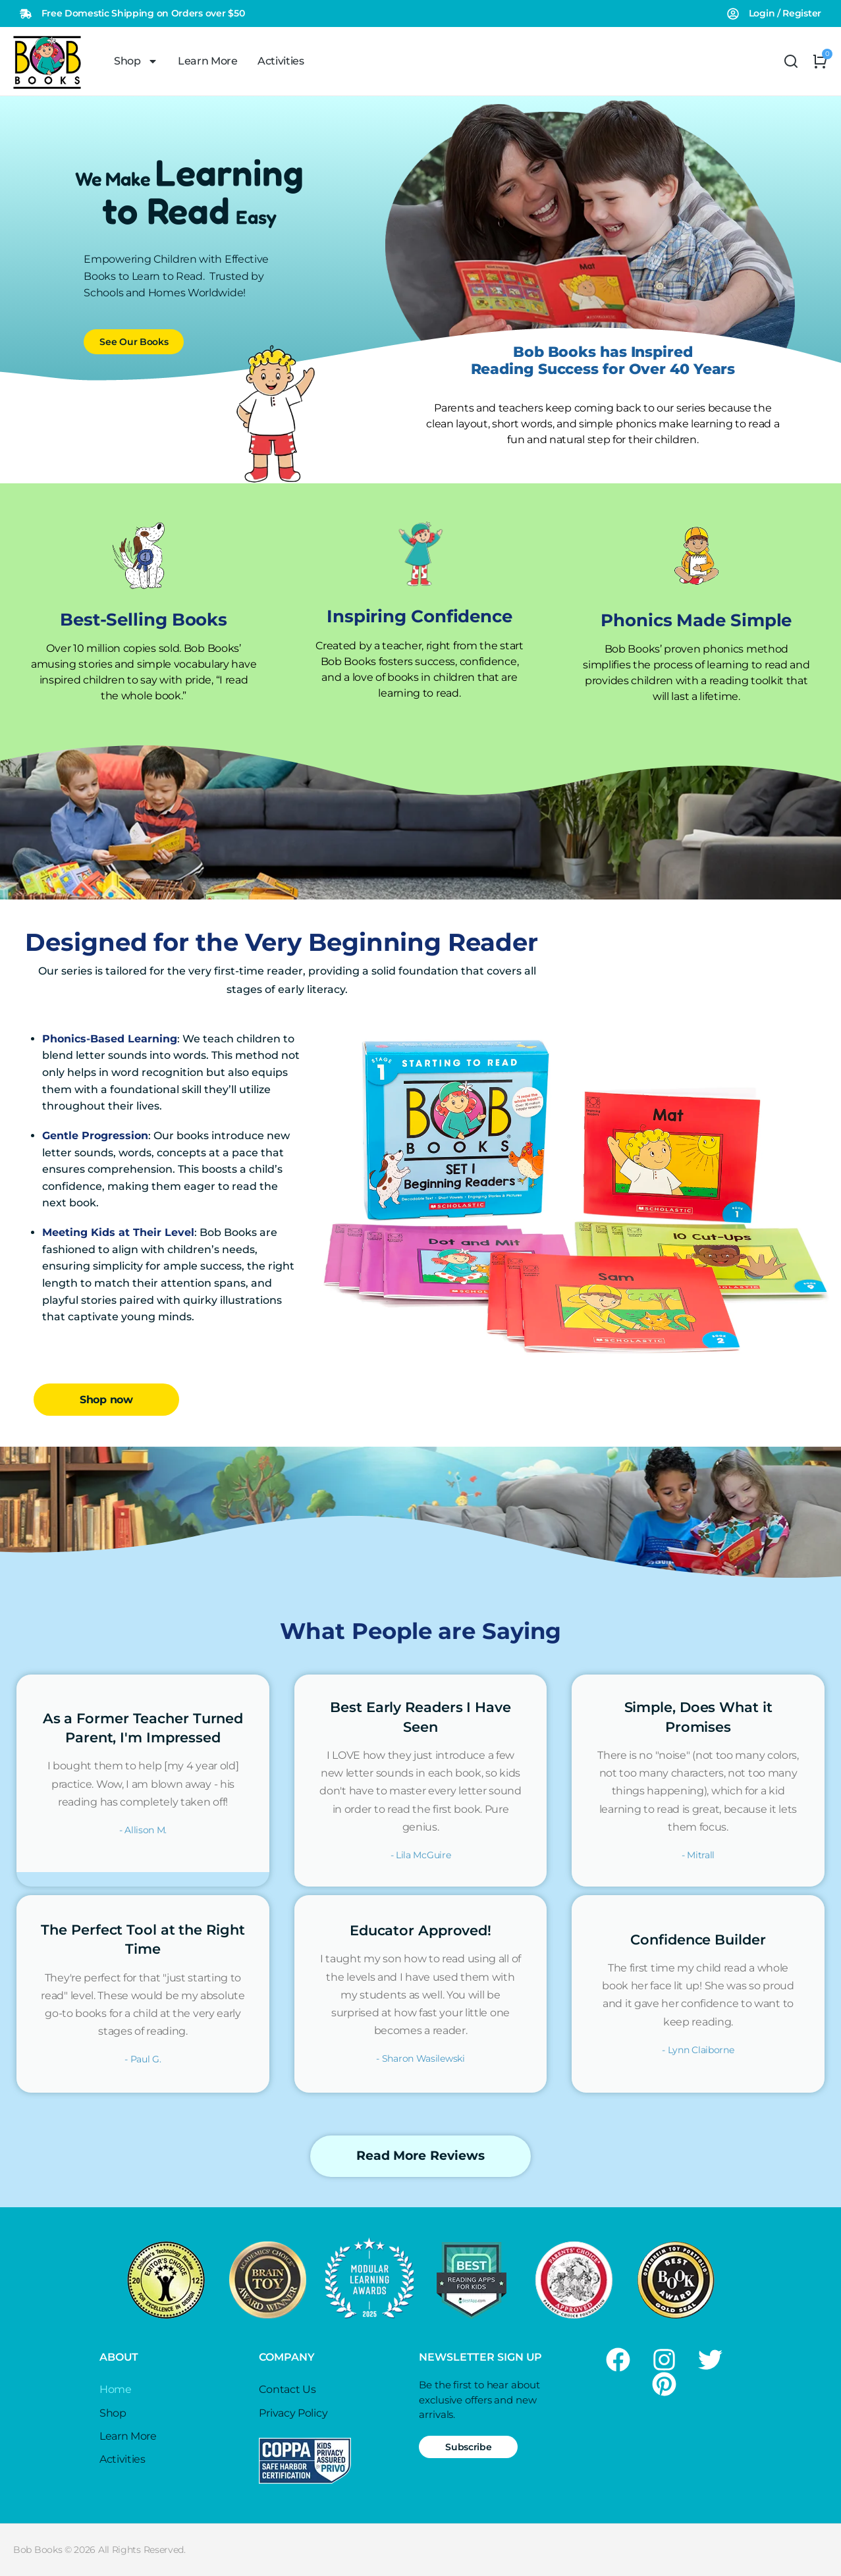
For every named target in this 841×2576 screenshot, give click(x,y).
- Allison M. (143, 1830)
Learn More (208, 61)
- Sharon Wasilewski (420, 2058)
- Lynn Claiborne (698, 2049)
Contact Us (287, 2389)
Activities (281, 61)
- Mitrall (698, 1855)
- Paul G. (142, 2059)
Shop (136, 61)
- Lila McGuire (421, 1855)
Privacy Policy (293, 2413)
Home (115, 2389)
